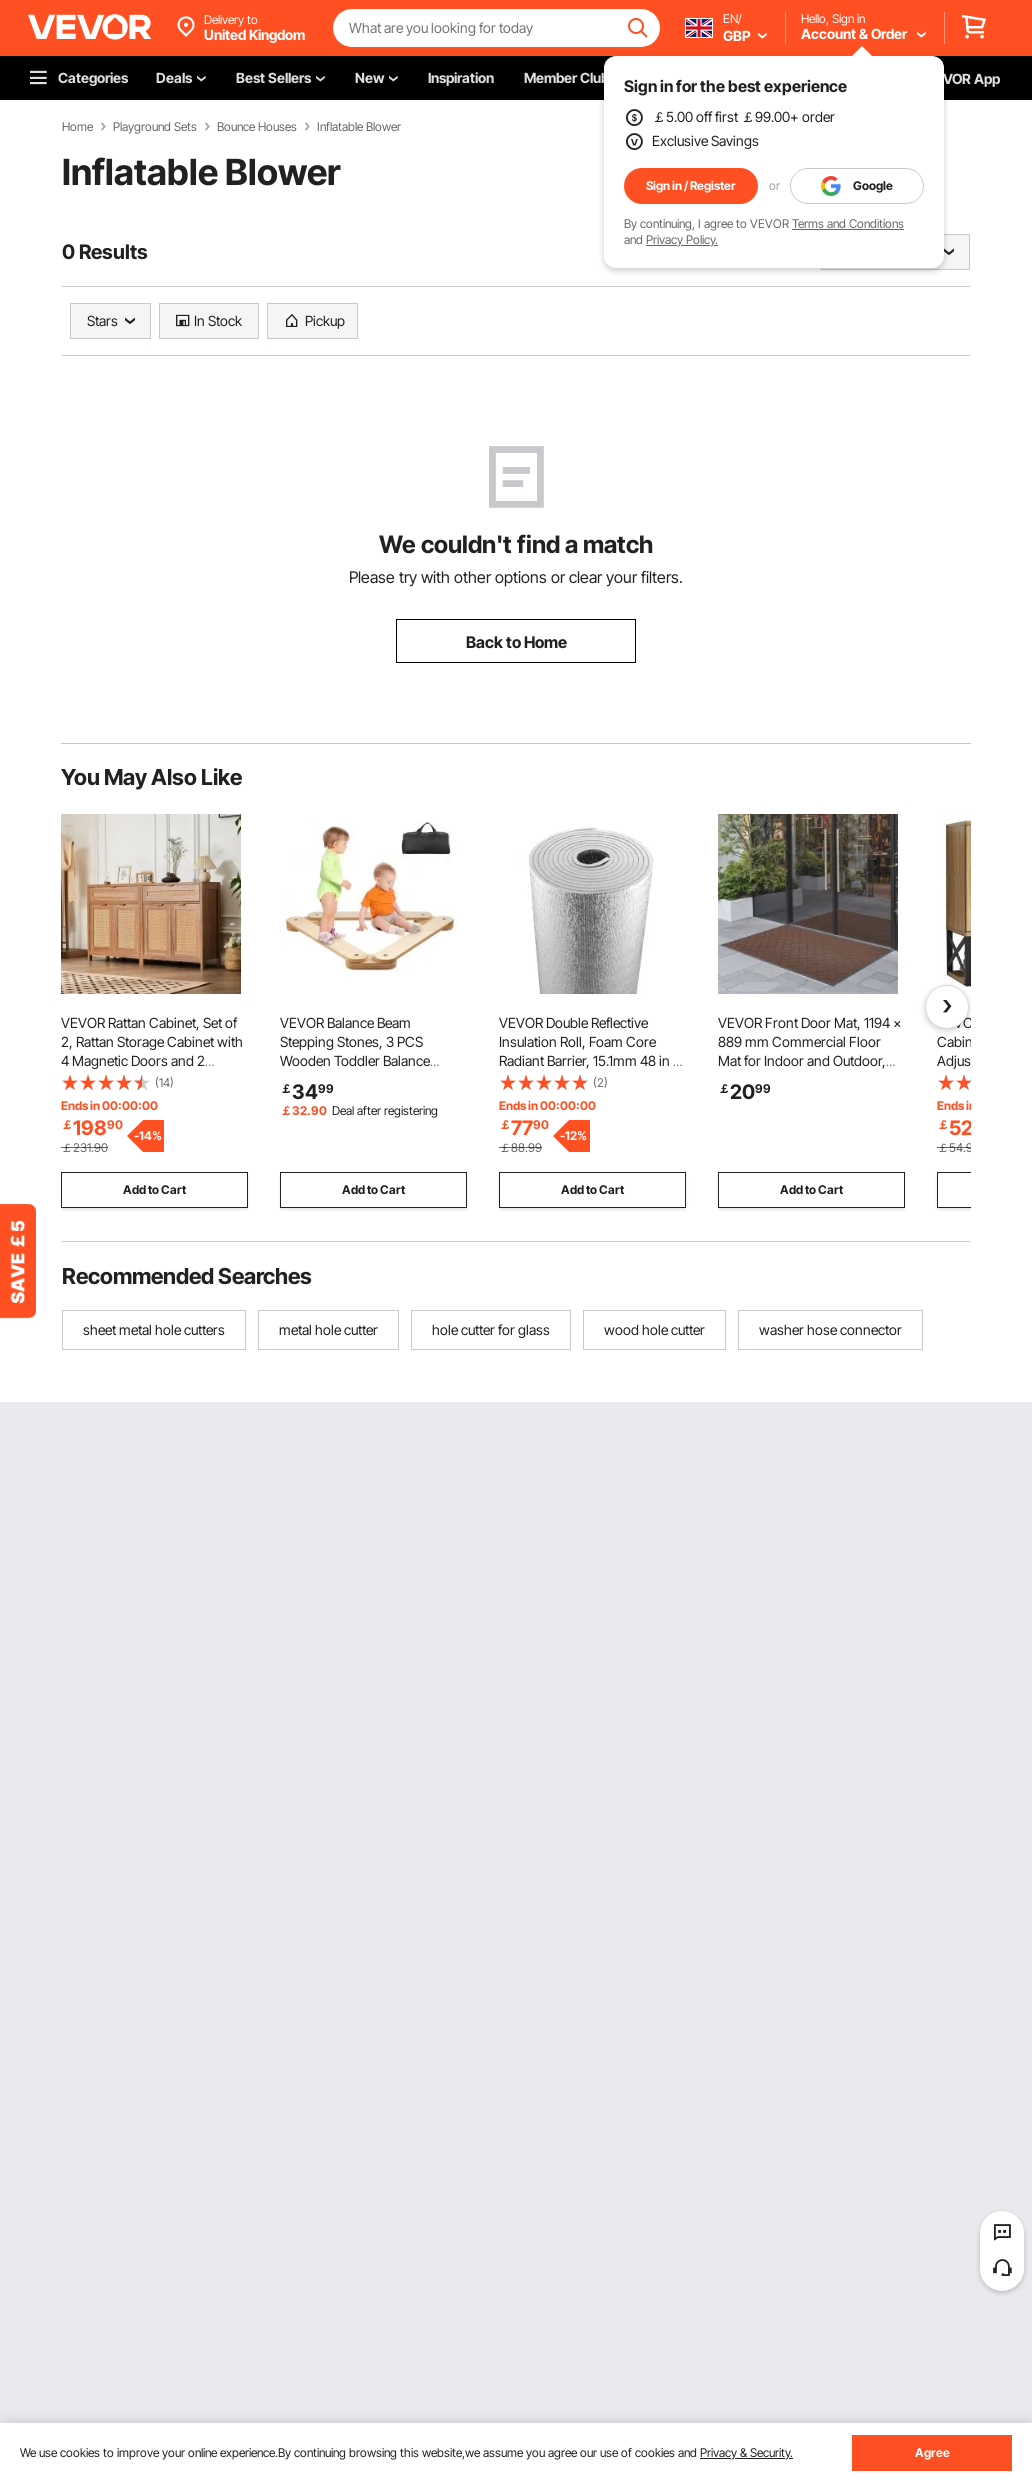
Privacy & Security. (746, 2452)
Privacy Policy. (682, 239)
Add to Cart (154, 1189)
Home (77, 127)
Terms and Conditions (848, 223)
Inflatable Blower (359, 127)
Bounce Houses (257, 127)
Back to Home (516, 642)
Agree (932, 2452)
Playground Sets (155, 127)
